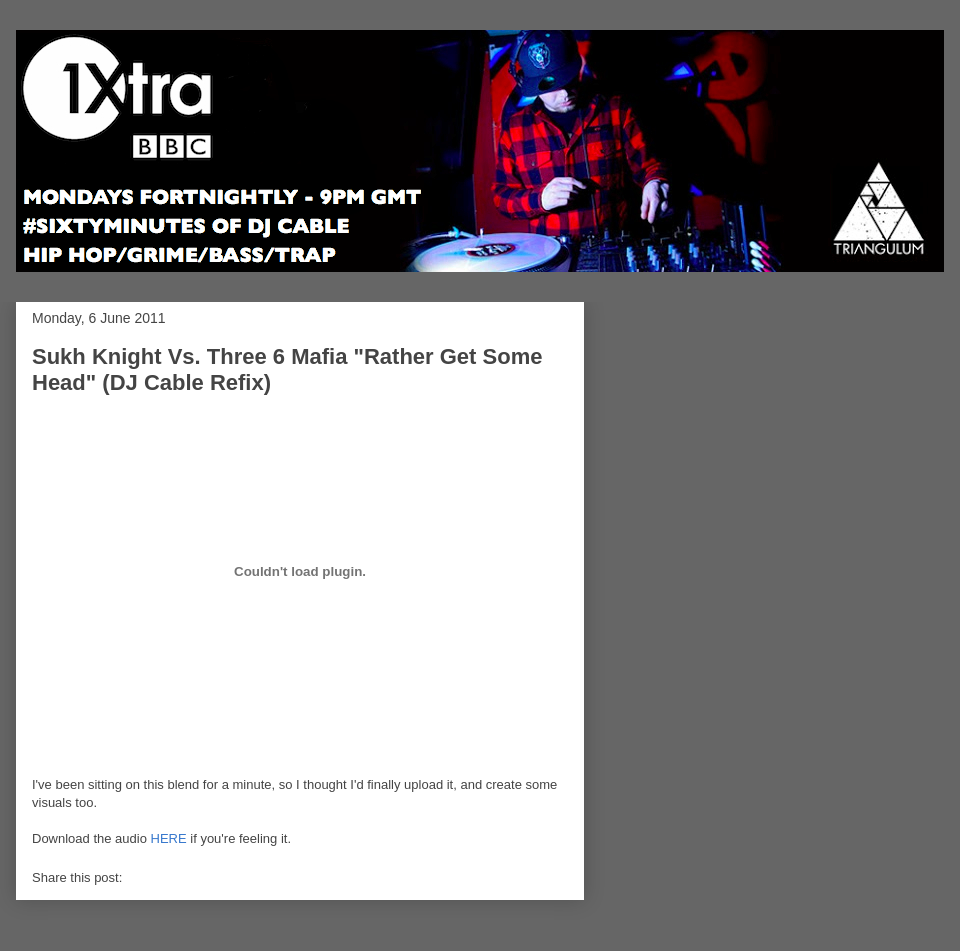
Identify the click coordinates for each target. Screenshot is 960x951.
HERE (169, 838)
